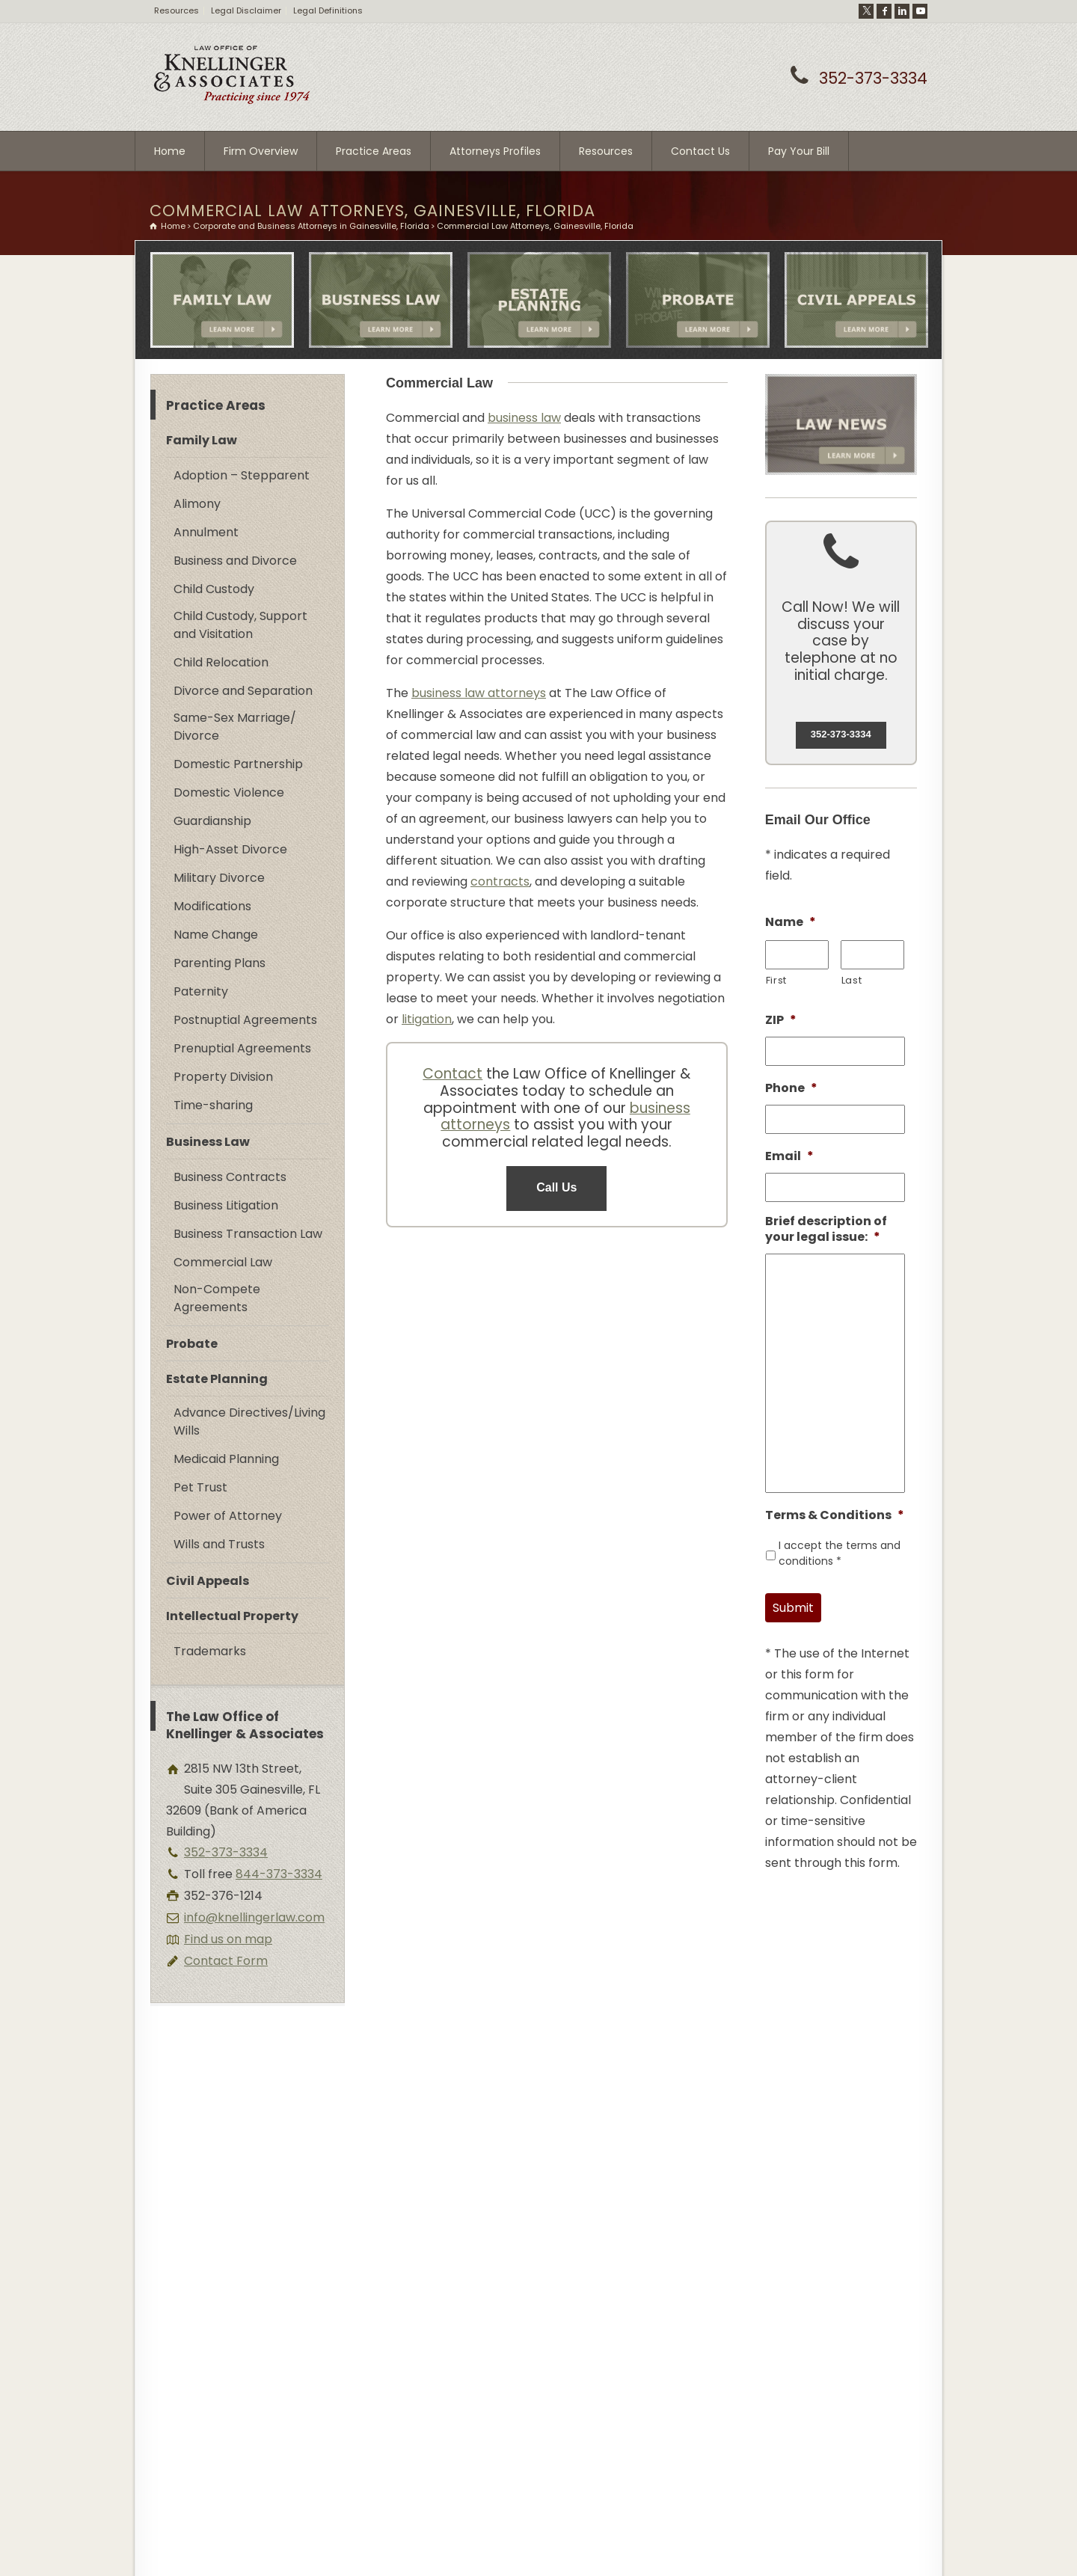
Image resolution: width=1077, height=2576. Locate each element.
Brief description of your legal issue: (826, 1229)
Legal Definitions (328, 10)
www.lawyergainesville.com (304, 2427)
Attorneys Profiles (495, 151)
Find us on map (228, 1939)
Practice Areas (373, 151)
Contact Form (226, 1960)
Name (790, 922)
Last (851, 980)
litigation (427, 1019)
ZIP (781, 1020)
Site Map (175, 2448)
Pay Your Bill (798, 151)
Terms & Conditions (834, 1516)
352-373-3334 (873, 78)
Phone (791, 1089)
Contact (452, 1074)
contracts (500, 881)
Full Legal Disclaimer (580, 2385)
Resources (176, 10)
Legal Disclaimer (246, 10)
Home (169, 151)
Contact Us (700, 151)
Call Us (556, 1187)
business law (524, 417)
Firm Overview (261, 151)
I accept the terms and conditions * (839, 1553)
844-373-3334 (279, 1874)
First (776, 980)
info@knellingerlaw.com (254, 1917)
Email (789, 1157)
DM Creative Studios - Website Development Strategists (606, 2545)
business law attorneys (478, 693)
